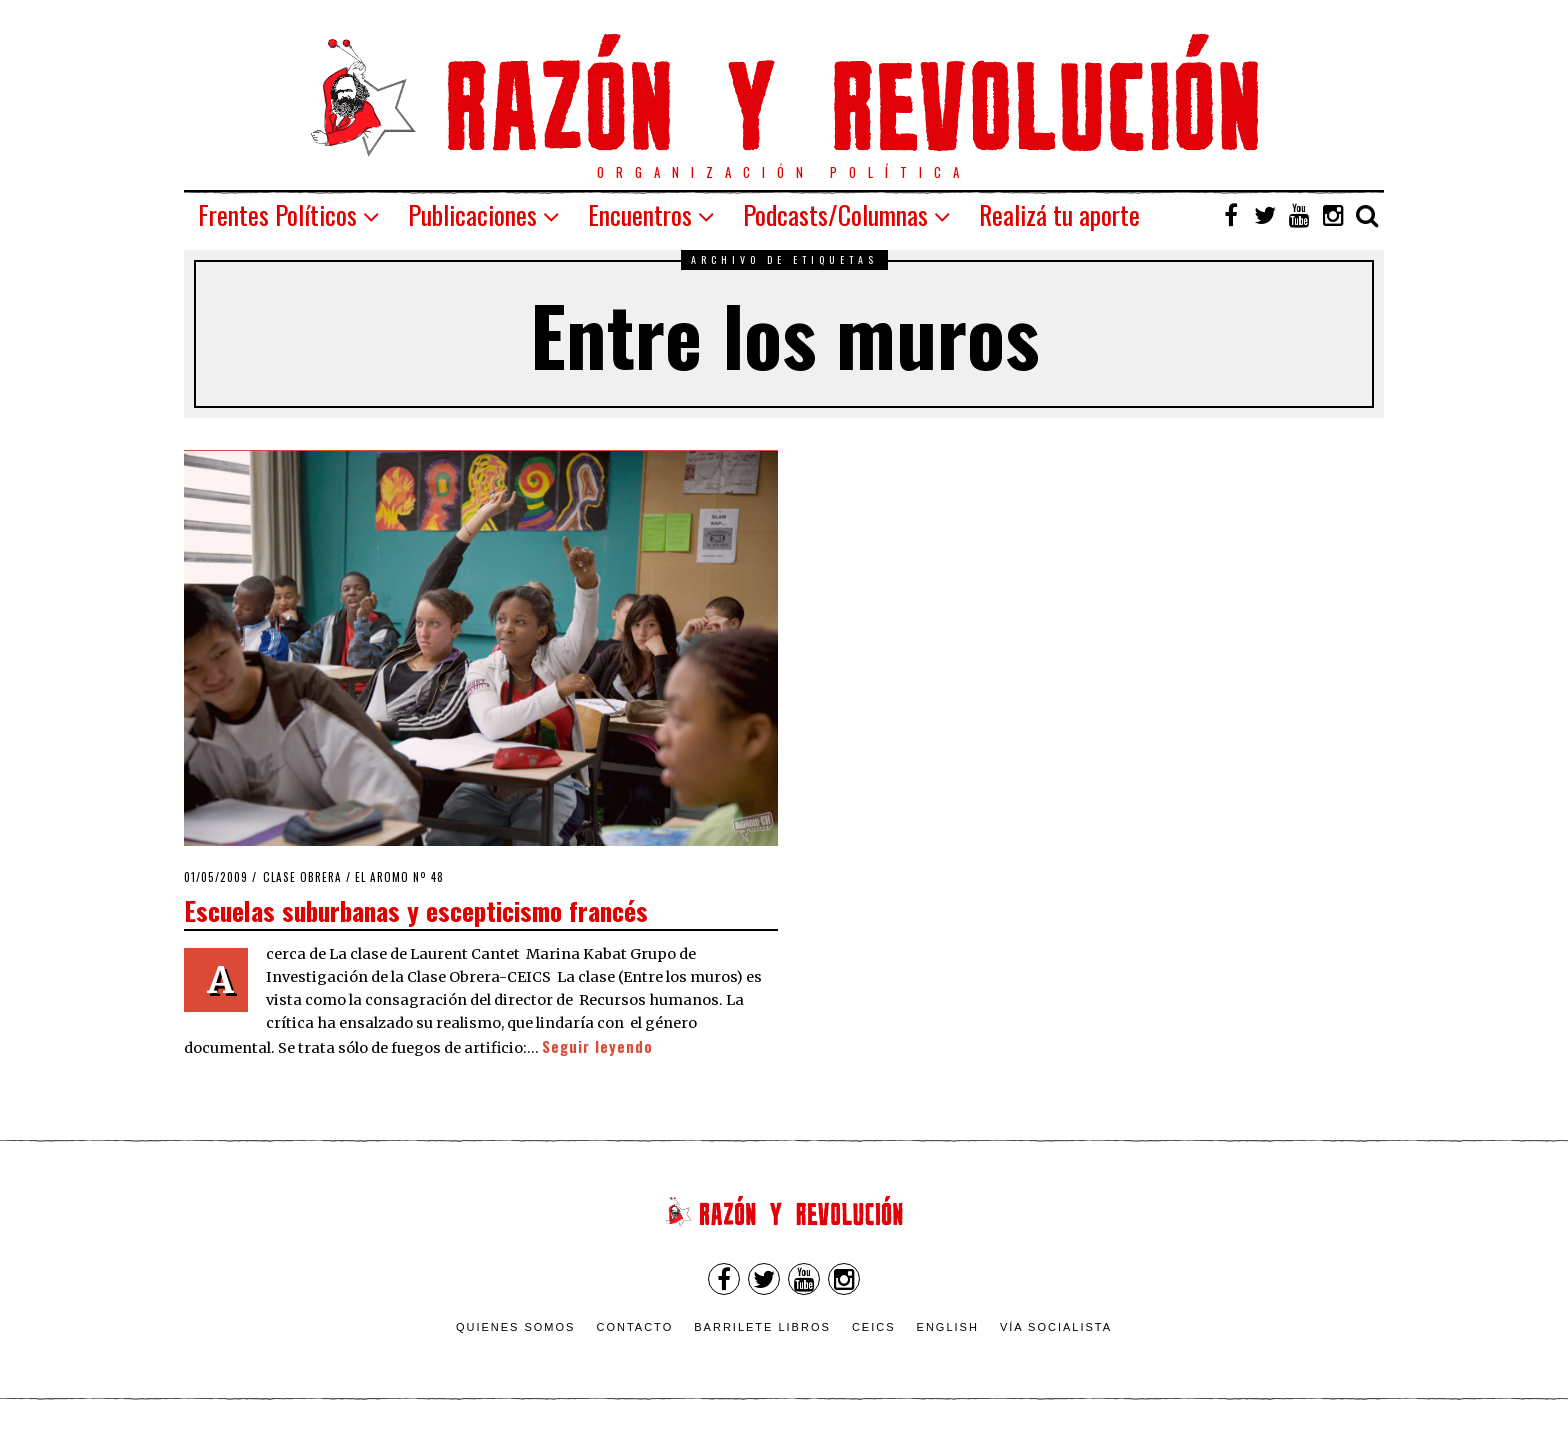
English (948, 1327)
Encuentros (640, 214)
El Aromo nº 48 (399, 877)
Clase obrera (302, 877)
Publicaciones (472, 214)
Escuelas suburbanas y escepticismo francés (416, 910)
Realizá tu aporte (1059, 214)
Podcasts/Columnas (835, 214)
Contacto (634, 1327)
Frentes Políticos (277, 214)
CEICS (874, 1327)
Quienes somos (516, 1327)
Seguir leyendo (597, 1046)
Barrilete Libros (762, 1327)
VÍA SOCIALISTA (1056, 1327)
